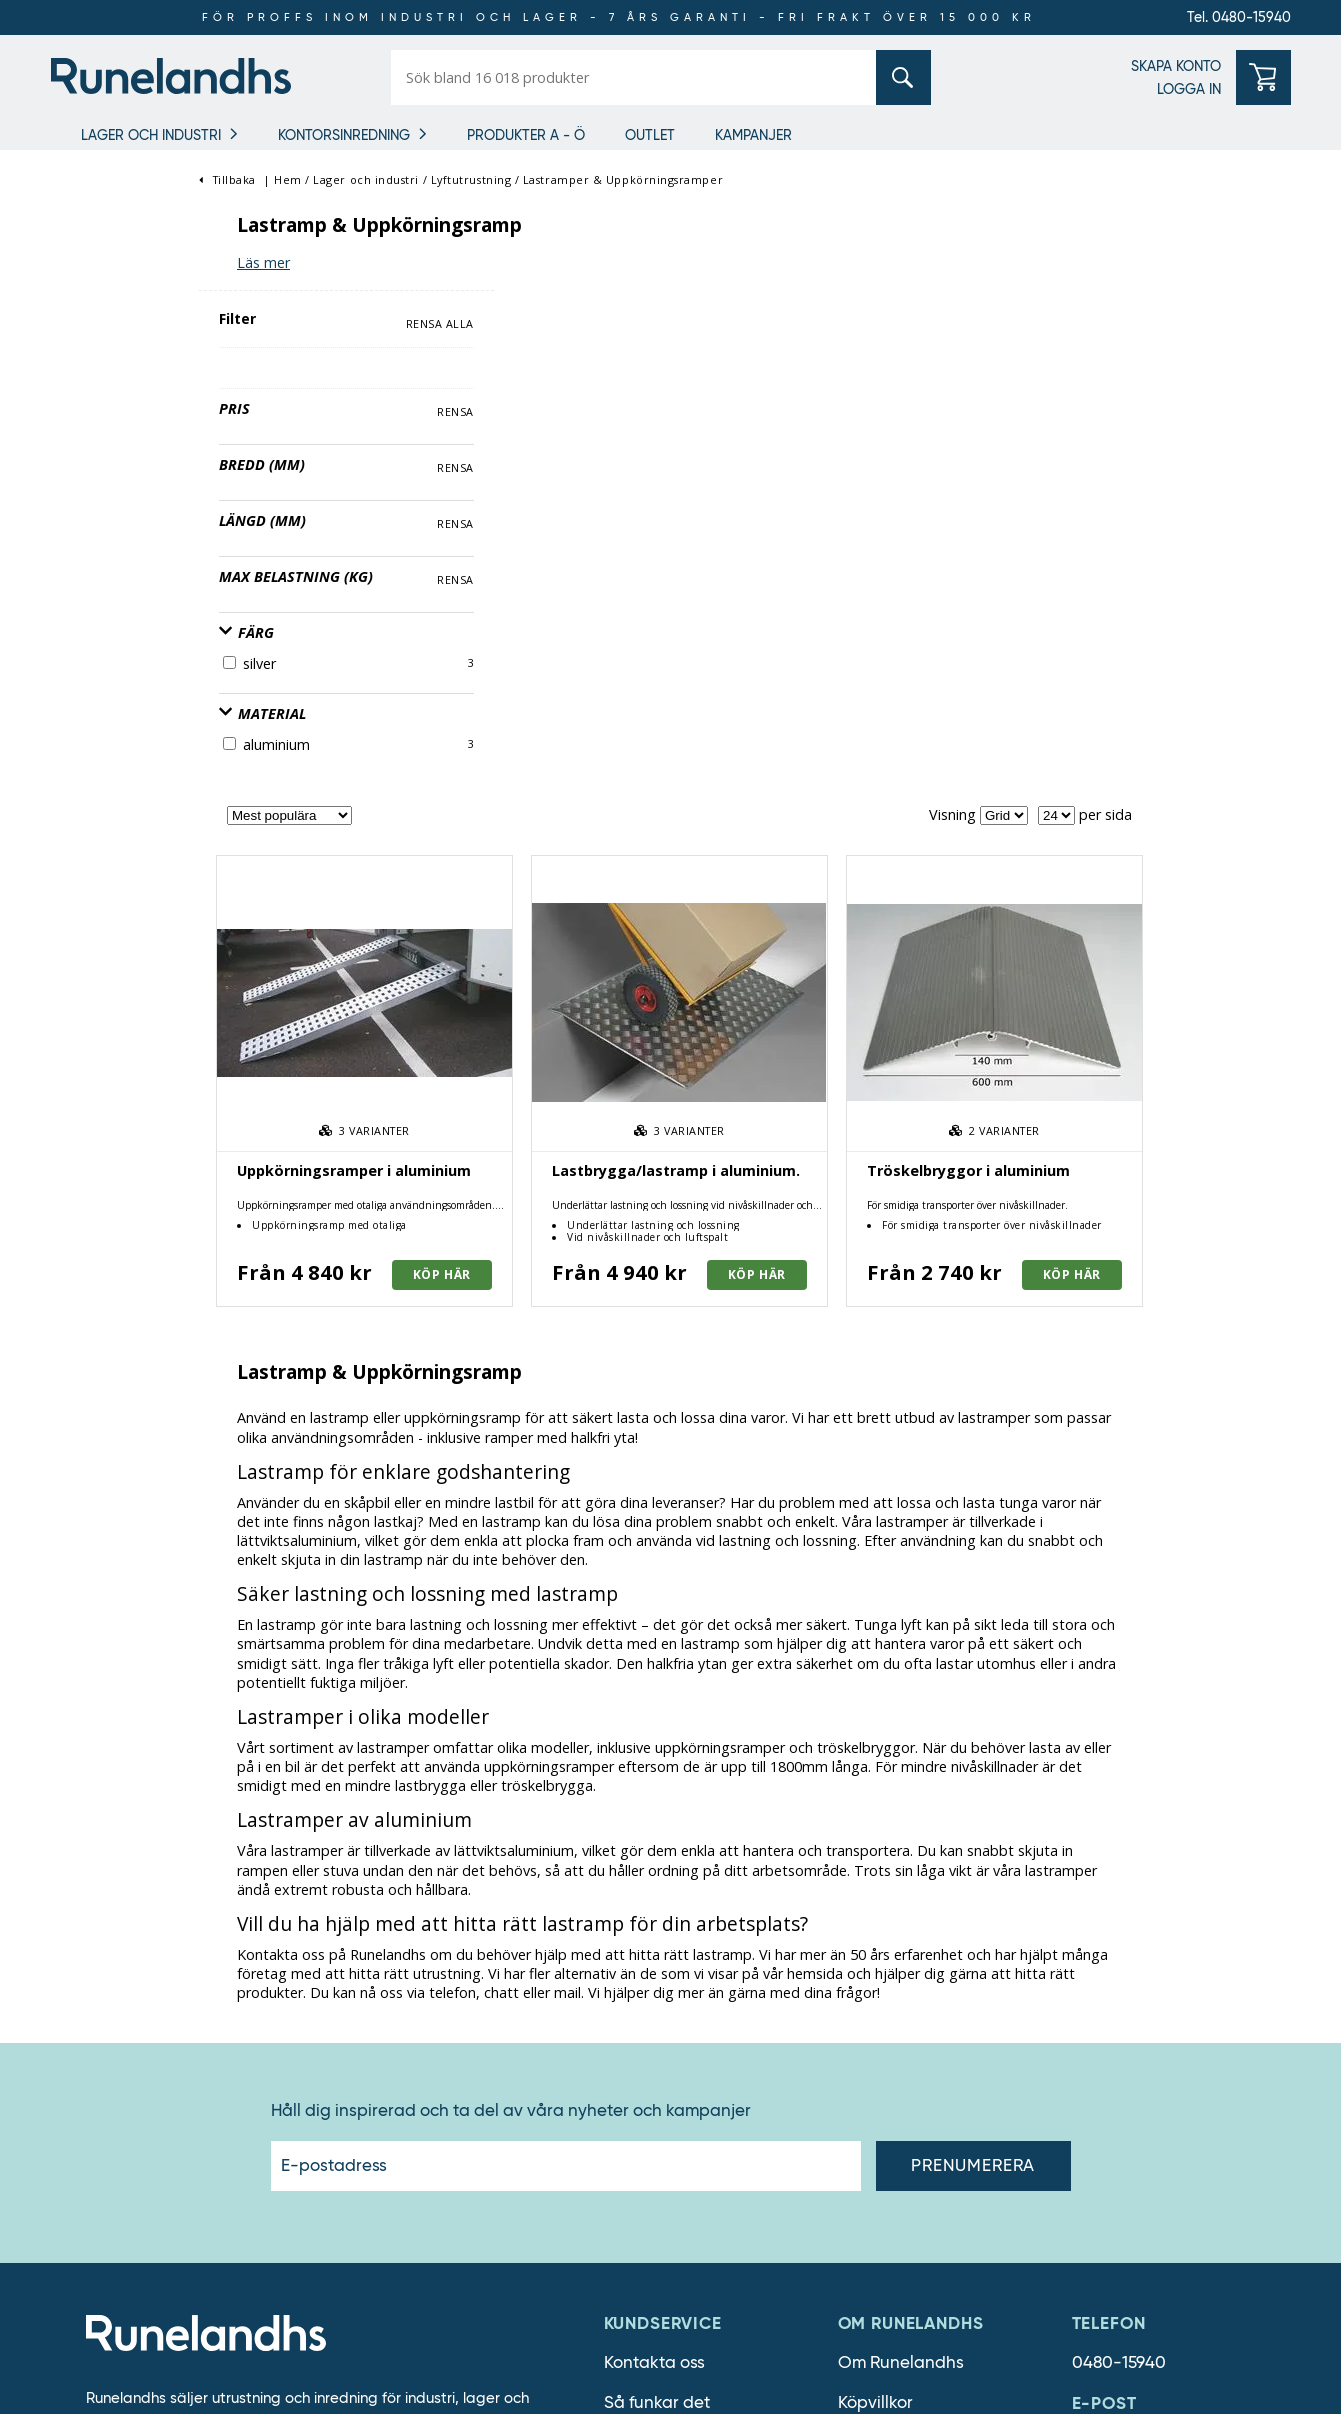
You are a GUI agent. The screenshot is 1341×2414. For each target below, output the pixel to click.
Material (114, 623)
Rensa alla (291, 233)
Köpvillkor (875, 1897)
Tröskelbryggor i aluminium (1117, 664)
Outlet (650, 135)
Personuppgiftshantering (702, 2017)
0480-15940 (1119, 1857)
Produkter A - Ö (526, 135)
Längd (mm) (114, 429)
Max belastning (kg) (148, 485)
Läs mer (412, 262)
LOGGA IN (1189, 89)
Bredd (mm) (114, 373)
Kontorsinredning (344, 135)
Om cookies (650, 1977)
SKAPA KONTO (1176, 66)
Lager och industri (151, 135)
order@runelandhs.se (1156, 1937)
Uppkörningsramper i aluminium (503, 664)
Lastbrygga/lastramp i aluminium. (825, 664)
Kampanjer (753, 135)
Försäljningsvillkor (674, 1937)
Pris (86, 317)
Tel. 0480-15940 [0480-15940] (1239, 17)
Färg (98, 541)
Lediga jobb (885, 1977)
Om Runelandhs (901, 1857)
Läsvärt (867, 2097)
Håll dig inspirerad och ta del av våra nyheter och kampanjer (511, 1606)
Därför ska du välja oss (927, 1937)
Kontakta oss (654, 1857)
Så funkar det (657, 1897)
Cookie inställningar (683, 2057)
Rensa (307, 320)
